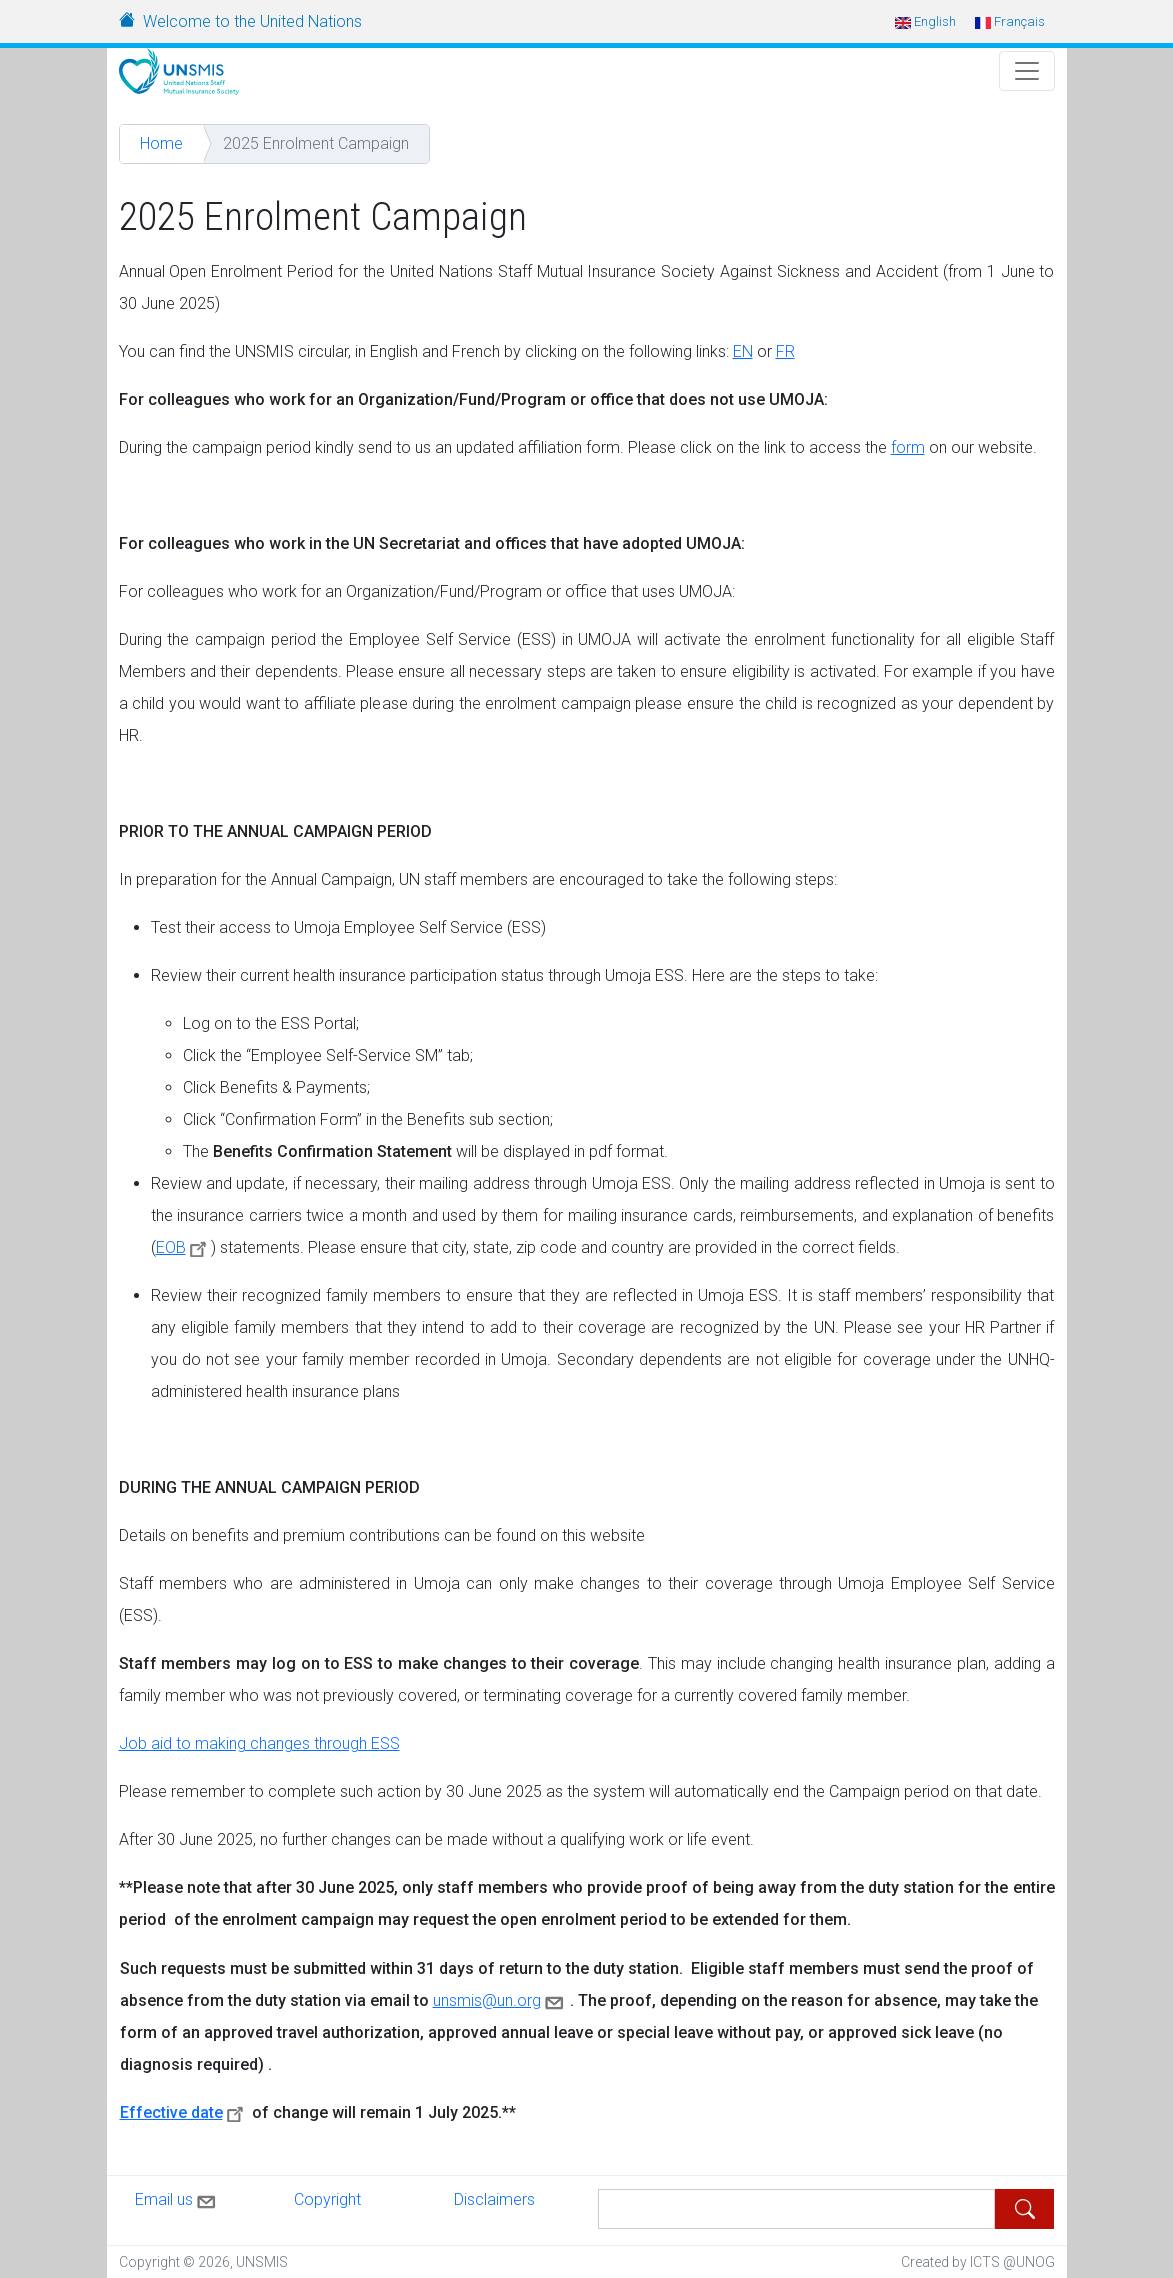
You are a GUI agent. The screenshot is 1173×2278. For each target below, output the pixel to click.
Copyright (327, 2199)
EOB (184, 1247)
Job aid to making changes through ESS (259, 1743)
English (925, 21)
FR (785, 351)
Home (161, 143)
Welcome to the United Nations (252, 21)
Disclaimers (494, 2199)
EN (743, 351)
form (908, 447)
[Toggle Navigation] (1027, 71)
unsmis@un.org (500, 2000)
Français (1010, 21)
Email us (177, 2198)
